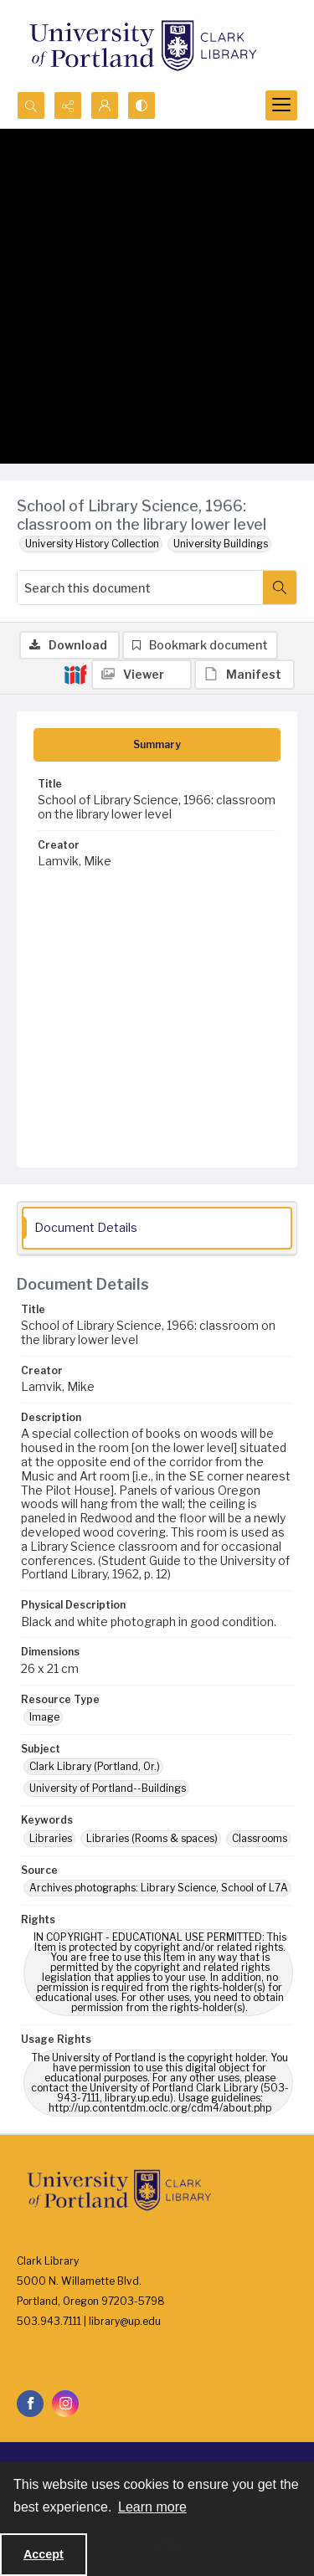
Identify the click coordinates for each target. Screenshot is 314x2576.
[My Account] (104, 105)
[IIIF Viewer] (141, 674)
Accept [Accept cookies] (43, 2554)
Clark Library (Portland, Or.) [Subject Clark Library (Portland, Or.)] (94, 1766)
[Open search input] (31, 105)
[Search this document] (140, 587)
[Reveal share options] (67, 105)
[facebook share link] (30, 2403)
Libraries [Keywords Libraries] (50, 1838)
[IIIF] (75, 673)
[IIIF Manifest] (244, 674)
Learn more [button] (152, 2507)
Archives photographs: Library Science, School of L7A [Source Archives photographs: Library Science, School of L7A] (158, 1887)
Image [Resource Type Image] (44, 1717)
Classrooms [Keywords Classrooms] (259, 1838)
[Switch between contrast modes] (141, 105)
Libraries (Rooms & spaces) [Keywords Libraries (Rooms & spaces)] (152, 1838)
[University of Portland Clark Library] (142, 45)
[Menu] (281, 105)
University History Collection (92, 543)
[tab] (157, 745)
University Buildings (220, 543)
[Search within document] (279, 587)
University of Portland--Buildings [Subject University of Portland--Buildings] (107, 1788)
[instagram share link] (65, 2403)
